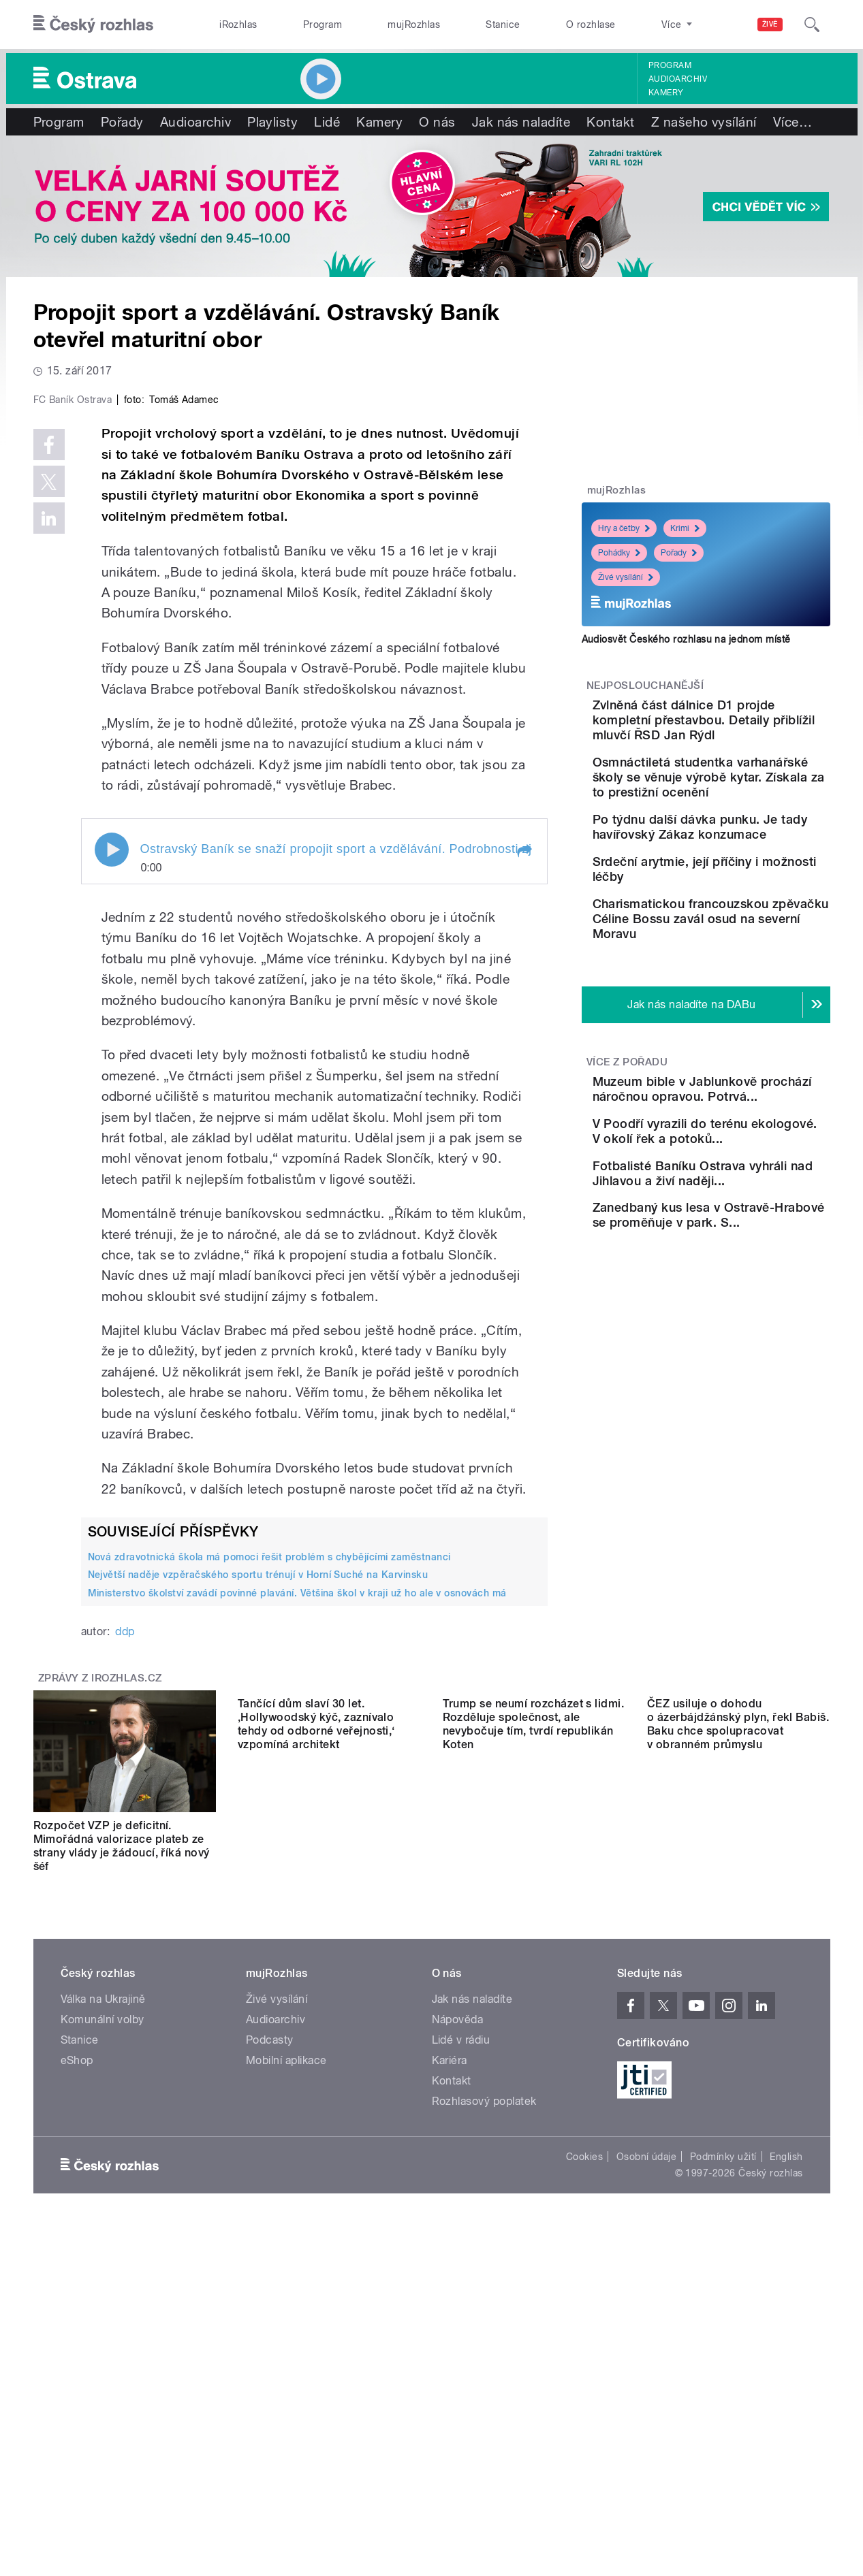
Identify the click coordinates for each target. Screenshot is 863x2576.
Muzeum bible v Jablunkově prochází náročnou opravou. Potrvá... (735, 1202)
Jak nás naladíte (521, 121)
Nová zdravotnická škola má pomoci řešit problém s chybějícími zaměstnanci (269, 1846)
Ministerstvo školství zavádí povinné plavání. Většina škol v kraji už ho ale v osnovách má (297, 1881)
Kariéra (449, 2349)
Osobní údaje (646, 2446)
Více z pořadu (627, 1161)
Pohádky (619, 553)
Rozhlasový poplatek (484, 2390)
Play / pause (112, 1138)
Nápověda (458, 2308)
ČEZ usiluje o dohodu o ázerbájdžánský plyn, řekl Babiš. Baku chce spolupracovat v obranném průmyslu (738, 2135)
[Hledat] (812, 24)
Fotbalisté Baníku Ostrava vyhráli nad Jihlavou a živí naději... (745, 1329)
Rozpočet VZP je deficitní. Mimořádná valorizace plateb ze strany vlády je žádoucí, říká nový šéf (121, 2135)
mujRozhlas (414, 24)
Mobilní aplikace (286, 2349)
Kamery (666, 92)
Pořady (122, 121)
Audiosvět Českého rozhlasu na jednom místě (686, 639)
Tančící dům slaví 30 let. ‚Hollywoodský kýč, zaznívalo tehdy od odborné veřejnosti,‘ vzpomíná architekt (316, 2135)
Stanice (503, 24)
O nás (437, 121)
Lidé (327, 121)
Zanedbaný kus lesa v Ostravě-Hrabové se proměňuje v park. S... (734, 1390)
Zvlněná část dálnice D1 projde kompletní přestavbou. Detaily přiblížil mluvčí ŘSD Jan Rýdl (749, 727)
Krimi (685, 528)
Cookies (584, 2446)
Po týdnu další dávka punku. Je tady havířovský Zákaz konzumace (746, 879)
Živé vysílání (625, 577)
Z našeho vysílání (704, 121)
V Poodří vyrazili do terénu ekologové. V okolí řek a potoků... (746, 1267)
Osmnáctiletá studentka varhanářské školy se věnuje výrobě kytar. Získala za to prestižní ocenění (739, 807)
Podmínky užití (723, 2446)
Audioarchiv (677, 79)
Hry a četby (624, 528)
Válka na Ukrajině (103, 2288)
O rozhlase (591, 24)
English (786, 2446)
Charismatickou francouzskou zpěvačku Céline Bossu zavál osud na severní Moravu (741, 1010)
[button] (524, 1139)
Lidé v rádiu (461, 2329)
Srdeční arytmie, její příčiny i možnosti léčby (748, 933)
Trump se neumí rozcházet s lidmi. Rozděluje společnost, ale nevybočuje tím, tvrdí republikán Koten (534, 2135)
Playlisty (272, 121)
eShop (77, 2349)
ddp (124, 1920)
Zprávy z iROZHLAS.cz (100, 1967)
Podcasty (270, 2329)
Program (322, 24)
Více (792, 121)
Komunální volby (102, 2308)
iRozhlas (238, 24)
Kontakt (610, 121)
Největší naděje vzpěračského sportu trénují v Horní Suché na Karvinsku (258, 1863)
